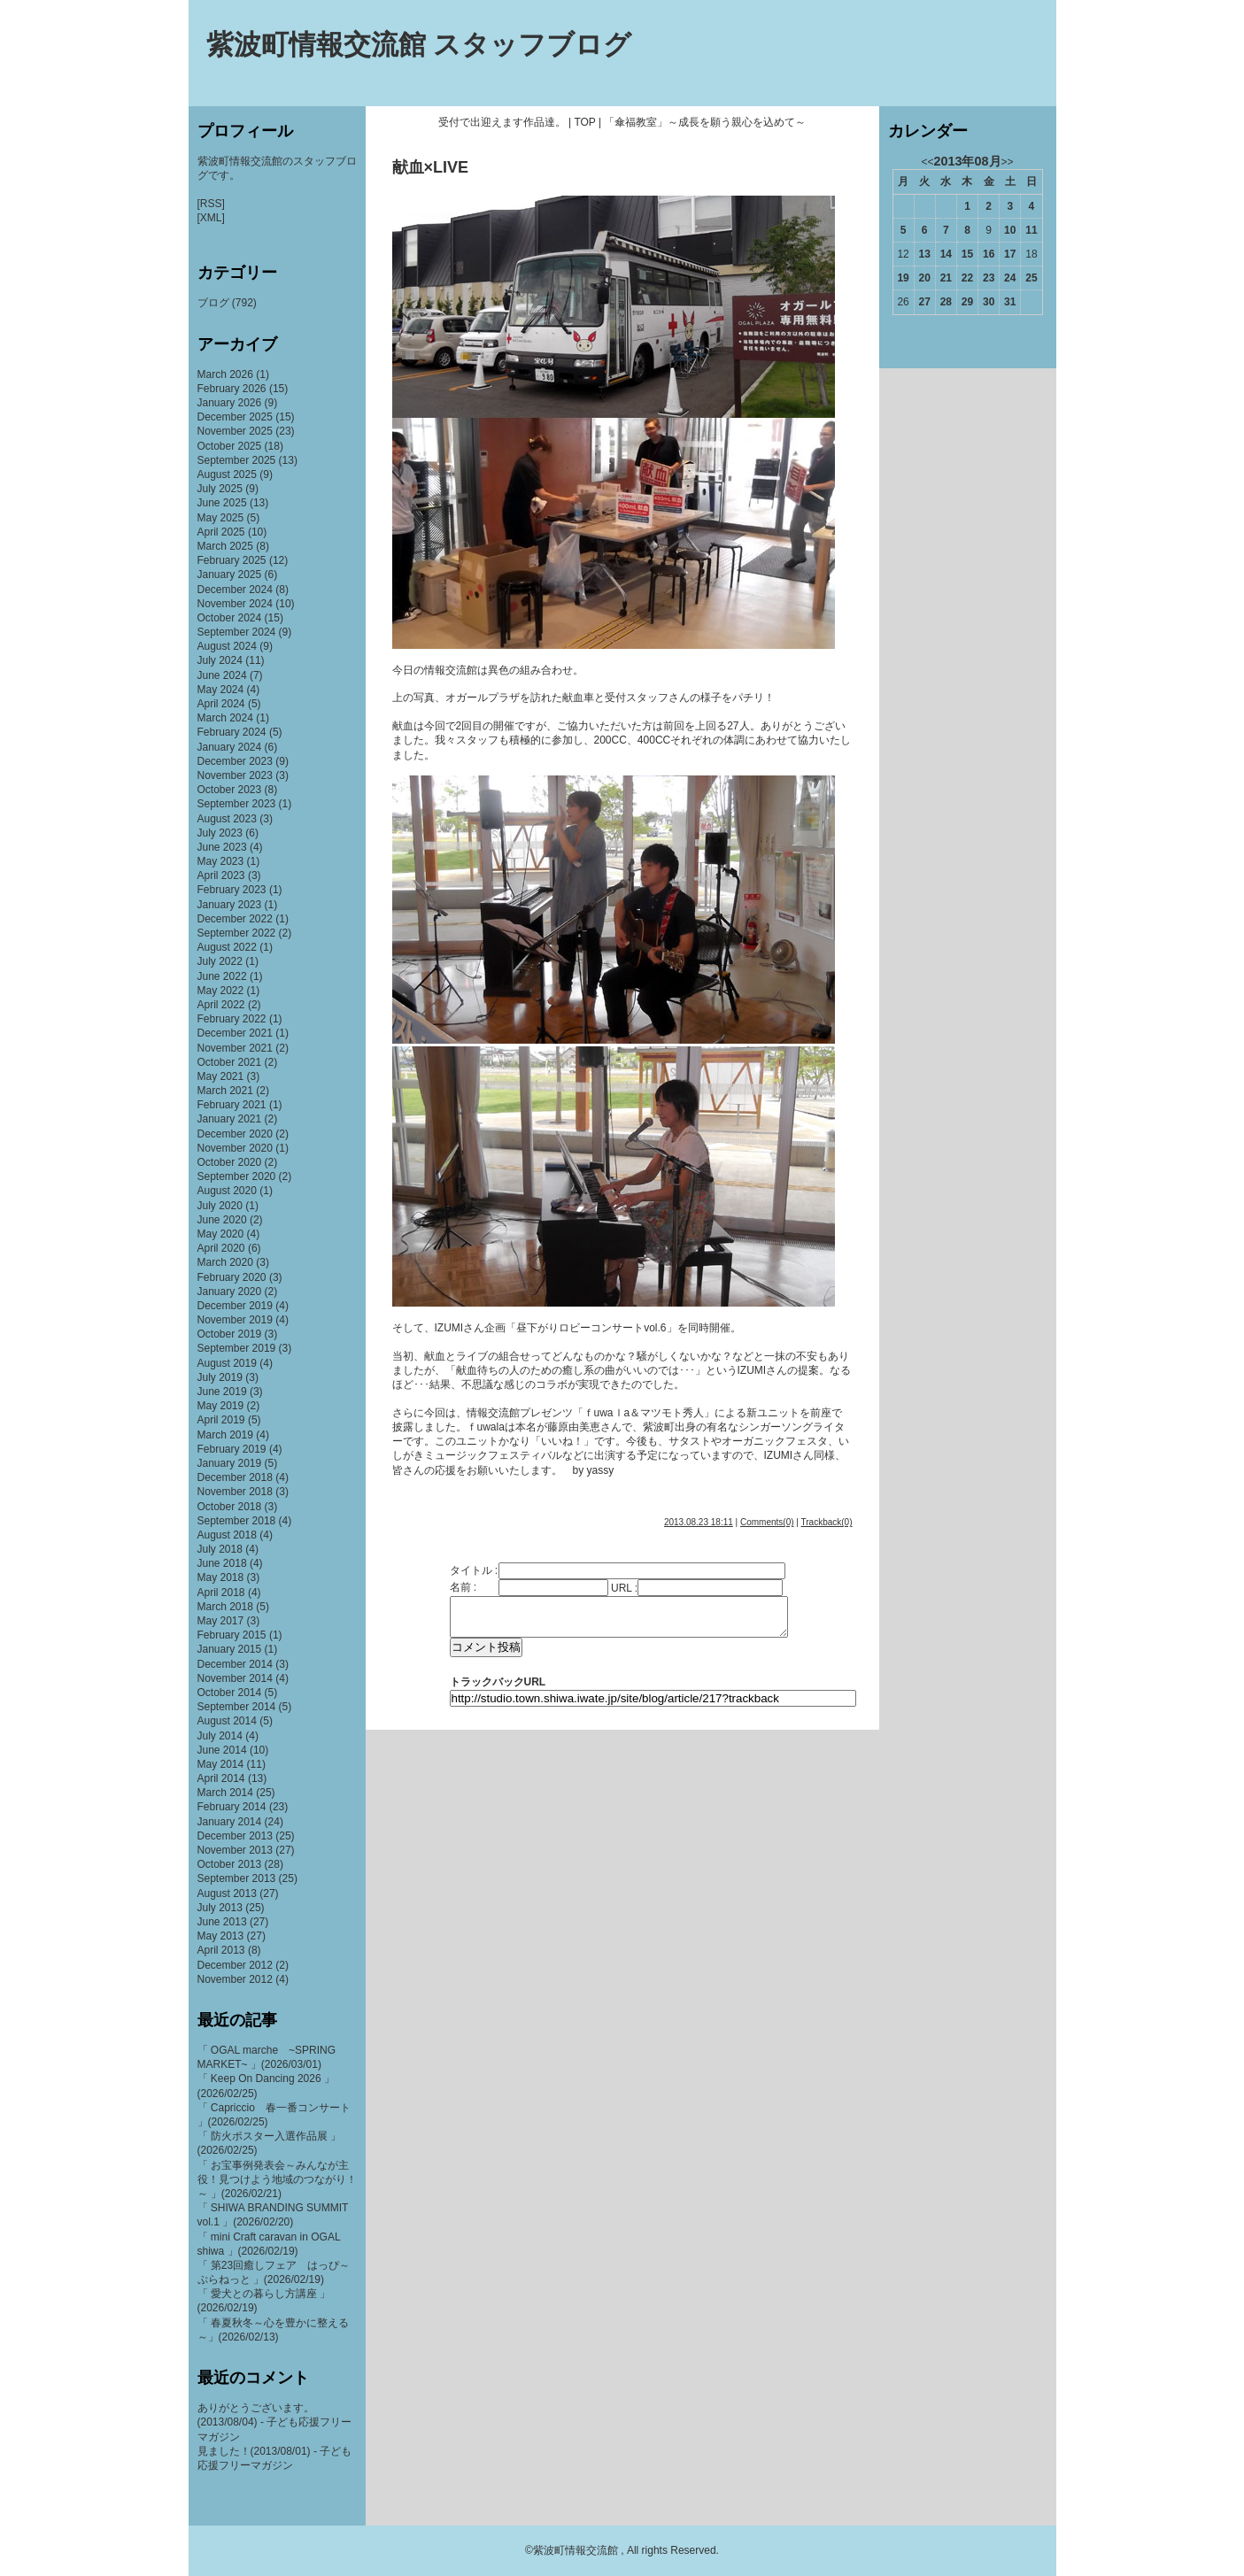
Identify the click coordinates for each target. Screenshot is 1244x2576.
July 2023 (220, 833)
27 (925, 302)
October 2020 (229, 1162)
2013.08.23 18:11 (698, 1522)
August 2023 (227, 819)
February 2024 (232, 732)
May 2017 (220, 1621)
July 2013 (220, 1907)
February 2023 (232, 889)
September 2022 (236, 933)
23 (988, 278)
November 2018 (235, 1491)
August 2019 (227, 1363)
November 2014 (235, 1678)
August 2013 (227, 1893)
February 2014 (232, 1807)
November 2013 (235, 1850)
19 (902, 278)
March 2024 (225, 718)
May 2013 (220, 1936)
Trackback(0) (827, 1522)
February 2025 (232, 560)
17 (1010, 254)
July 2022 (220, 961)
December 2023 (235, 761)
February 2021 (232, 1105)
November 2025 (235, 431)
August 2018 (227, 1535)
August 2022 (227, 947)
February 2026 (232, 388)
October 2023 (229, 789)
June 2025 (222, 503)
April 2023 (221, 875)
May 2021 (220, 1076)
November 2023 (235, 775)
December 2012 (235, 1965)
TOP (584, 122)
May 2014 (220, 1764)
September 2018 (236, 1521)
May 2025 (220, 518)
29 (967, 302)
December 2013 (235, 1836)
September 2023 (236, 804)
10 (1010, 230)
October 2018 (229, 1506)
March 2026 (225, 374)
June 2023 (222, 847)
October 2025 (229, 446)
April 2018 (221, 1592)
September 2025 (236, 460)
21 (946, 278)
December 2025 (235, 417)
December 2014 (235, 1664)
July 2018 (220, 1549)
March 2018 (225, 1606)
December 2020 (235, 1134)
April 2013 (221, 1950)
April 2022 (221, 1005)
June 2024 (222, 675)
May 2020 (220, 1234)
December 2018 (235, 1477)
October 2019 (229, 1334)
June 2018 (222, 1563)
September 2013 (236, 1878)
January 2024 (229, 747)
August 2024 (227, 646)
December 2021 (235, 1033)
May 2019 (220, 1406)
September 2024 (236, 632)
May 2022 (220, 990)
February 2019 (232, 1449)
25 (1031, 278)
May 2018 (220, 1577)
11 (1031, 230)
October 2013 (229, 1864)
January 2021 (229, 1119)
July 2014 (220, 1736)
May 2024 (220, 689)
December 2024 (235, 589)
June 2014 (222, 1750)
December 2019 (235, 1306)
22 (967, 278)
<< (927, 162)
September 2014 (236, 1707)
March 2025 (225, 546)
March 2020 (225, 1262)
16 (988, 254)
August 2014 (227, 1721)
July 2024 (220, 660)
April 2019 (221, 1420)
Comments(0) (767, 1522)
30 (988, 302)
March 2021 (225, 1090)
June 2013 (222, 1922)
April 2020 (221, 1248)
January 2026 (229, 403)
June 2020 (222, 1220)
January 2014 (229, 1822)
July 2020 (220, 1205)
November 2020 (235, 1148)
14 (946, 254)
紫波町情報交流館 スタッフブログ (419, 44)
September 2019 (236, 1348)
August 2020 (227, 1190)
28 (946, 302)
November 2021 (235, 1048)
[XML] (211, 218)
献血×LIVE (430, 167)
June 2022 (222, 976)
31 (1010, 302)
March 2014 (225, 1792)
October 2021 (229, 1062)
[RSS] (211, 203)
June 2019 (222, 1391)
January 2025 (229, 574)
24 (1010, 278)
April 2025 (221, 532)
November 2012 (235, 1979)
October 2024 (229, 618)
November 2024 (235, 604)
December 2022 (235, 919)
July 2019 (220, 1377)
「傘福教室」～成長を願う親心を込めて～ (705, 122)
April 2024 (221, 704)
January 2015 (229, 1649)
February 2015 (232, 1635)
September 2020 (236, 1176)
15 (967, 254)
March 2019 (225, 1435)
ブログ (213, 303)
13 (925, 254)
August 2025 (227, 474)
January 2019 (229, 1463)
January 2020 (229, 1291)
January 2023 (229, 905)
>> (1007, 162)
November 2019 (235, 1320)
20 (925, 278)
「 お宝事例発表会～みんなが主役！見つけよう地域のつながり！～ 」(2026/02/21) (277, 2179)
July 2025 (220, 488)
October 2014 (229, 1692)
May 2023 (220, 861)
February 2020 (232, 1277)
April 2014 (221, 1778)
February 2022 (232, 1019)
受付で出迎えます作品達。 (502, 122)
